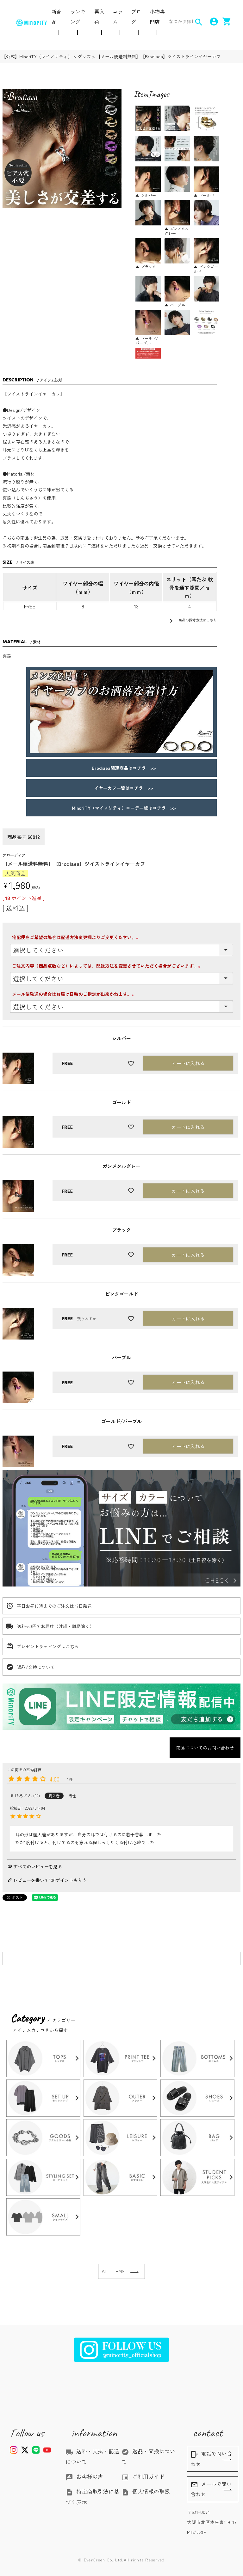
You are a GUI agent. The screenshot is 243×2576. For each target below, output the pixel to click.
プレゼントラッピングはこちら (48, 1646)
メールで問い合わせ (211, 2489)
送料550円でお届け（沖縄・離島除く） (55, 1626)
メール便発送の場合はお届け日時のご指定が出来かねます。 (76, 994)
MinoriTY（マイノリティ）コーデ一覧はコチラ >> (121, 808)
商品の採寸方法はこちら (192, 621)
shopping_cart (224, 21)
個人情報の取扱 (146, 2491)
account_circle (211, 21)
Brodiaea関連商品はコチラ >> (121, 768)
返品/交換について (36, 1667)
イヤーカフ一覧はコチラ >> (121, 788)
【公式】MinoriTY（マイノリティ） (37, 56)
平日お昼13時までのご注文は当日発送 (54, 1606)
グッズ (84, 56)
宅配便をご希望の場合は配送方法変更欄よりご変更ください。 (78, 937)
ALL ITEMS (113, 2271)
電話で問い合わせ (211, 2458)
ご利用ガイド (143, 2476)
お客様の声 (84, 2476)
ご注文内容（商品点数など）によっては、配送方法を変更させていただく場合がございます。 (109, 966)
